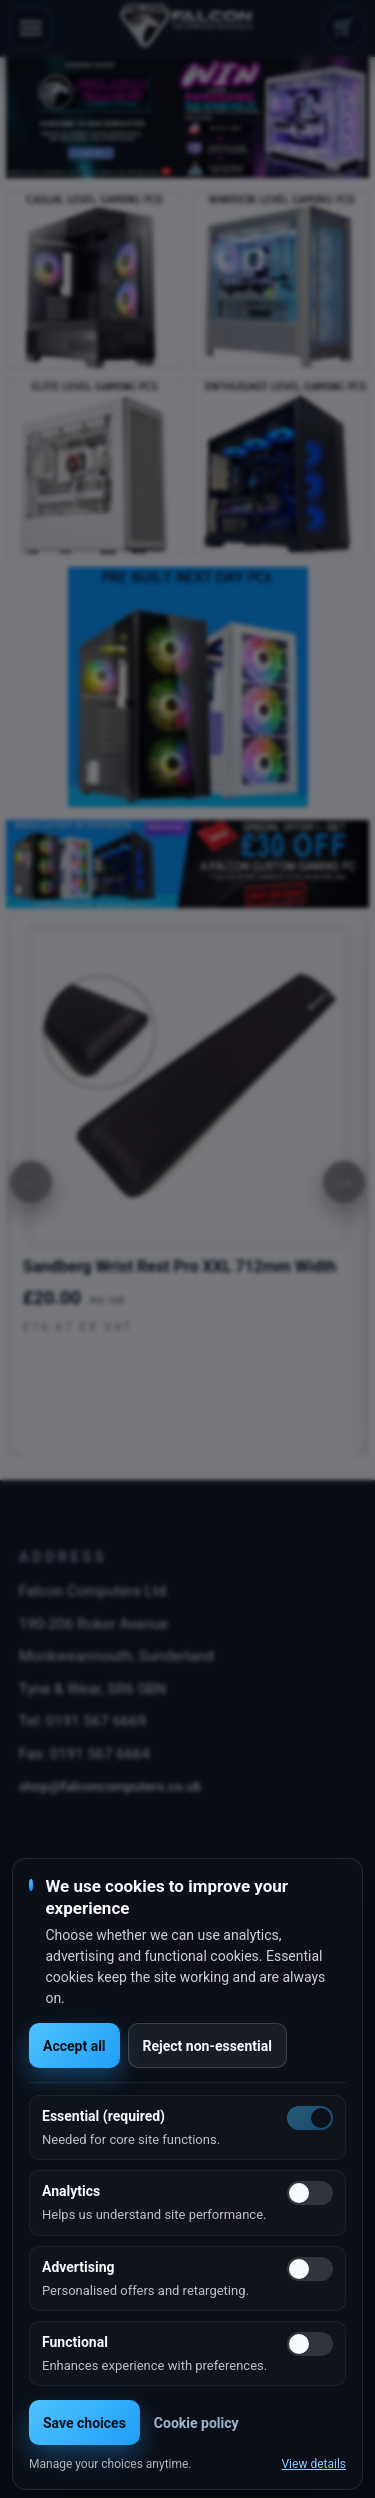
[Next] (344, 1182)
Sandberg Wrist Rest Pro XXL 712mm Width (180, 1266)
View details (313, 2464)
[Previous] (31, 1182)
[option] (188, 117)
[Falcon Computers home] (187, 28)
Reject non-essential (207, 2046)
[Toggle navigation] (31, 28)
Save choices (84, 2423)
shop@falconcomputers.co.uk (110, 1786)
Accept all (74, 2046)
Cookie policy (196, 2423)
